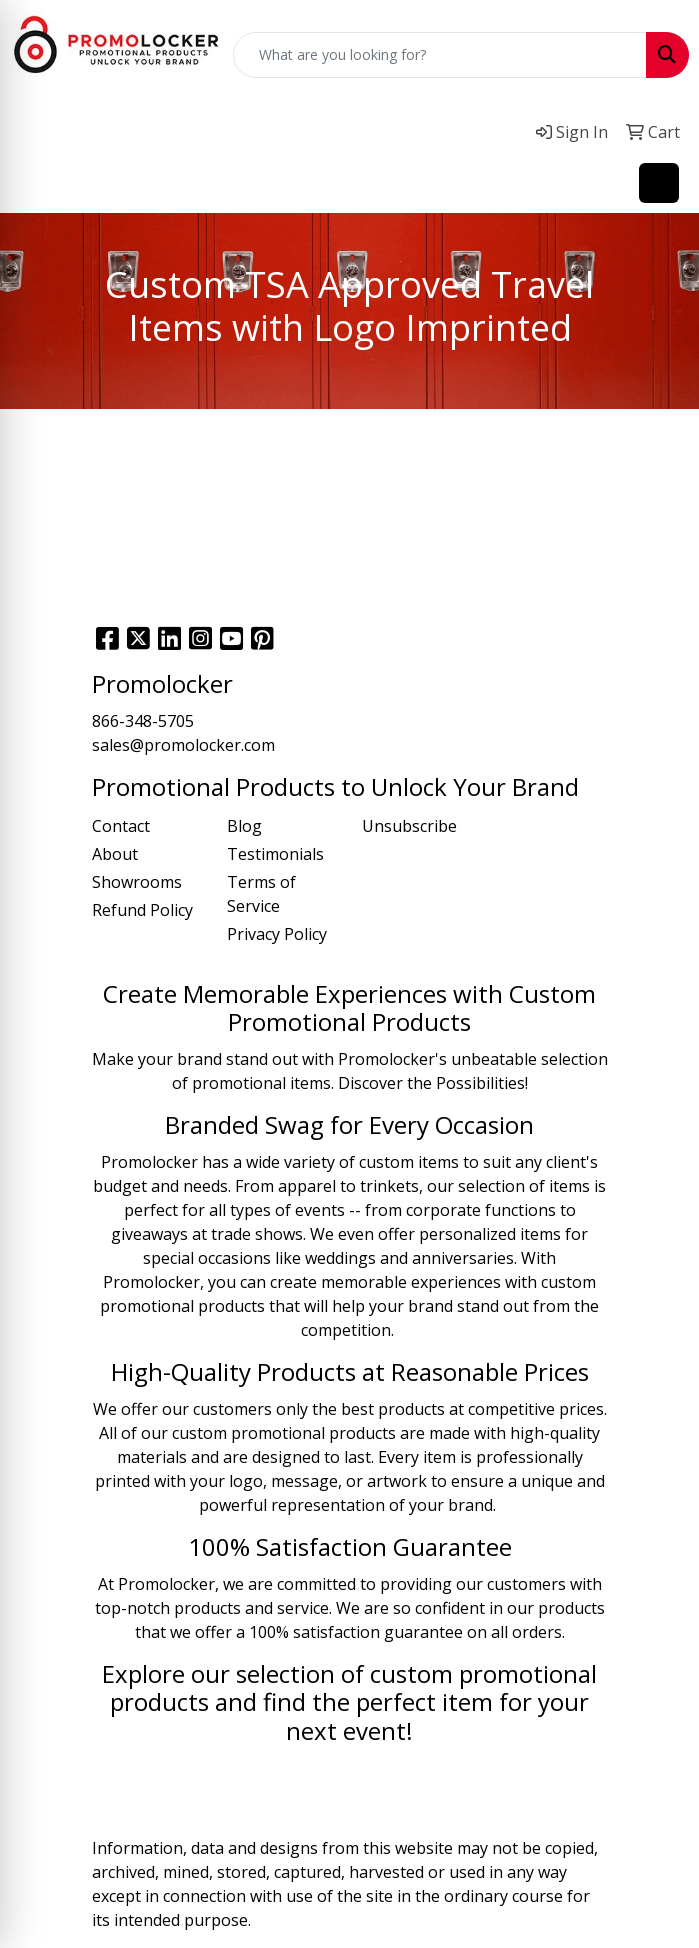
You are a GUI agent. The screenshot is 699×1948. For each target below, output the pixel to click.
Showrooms (137, 882)
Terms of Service (261, 894)
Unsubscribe (409, 826)
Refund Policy (142, 910)
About (115, 854)
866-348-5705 (143, 721)
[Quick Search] (440, 55)
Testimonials (275, 854)
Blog (244, 826)
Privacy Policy (277, 934)
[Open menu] (659, 183)
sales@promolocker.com (183, 745)
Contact (121, 826)
